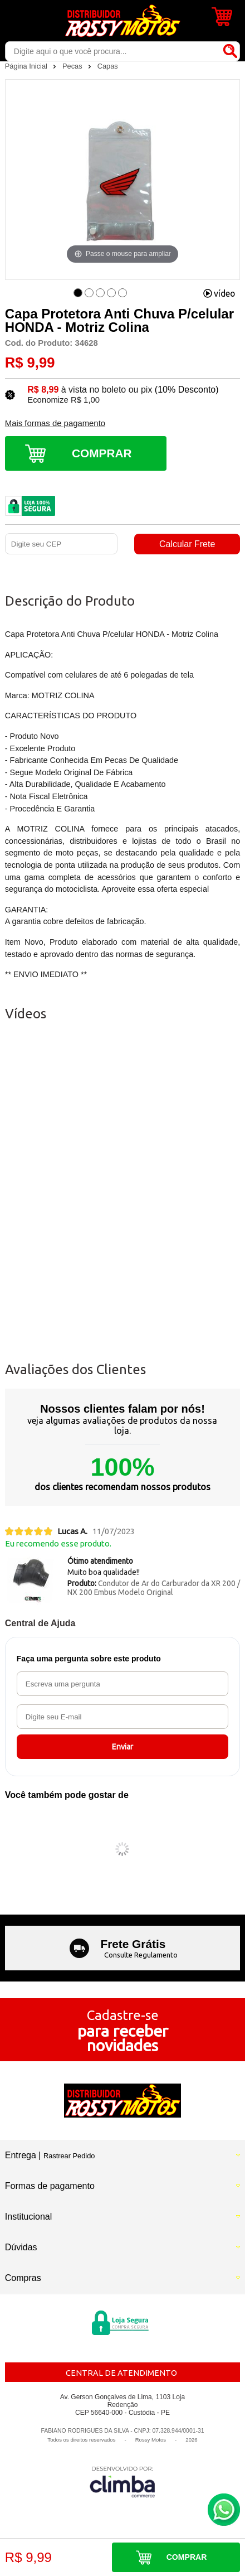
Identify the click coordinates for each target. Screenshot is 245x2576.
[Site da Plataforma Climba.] (122, 2481)
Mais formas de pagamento (55, 423)
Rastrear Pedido (69, 2156)
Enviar (122, 1746)
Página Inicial (27, 66)
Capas (107, 66)
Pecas (73, 66)
